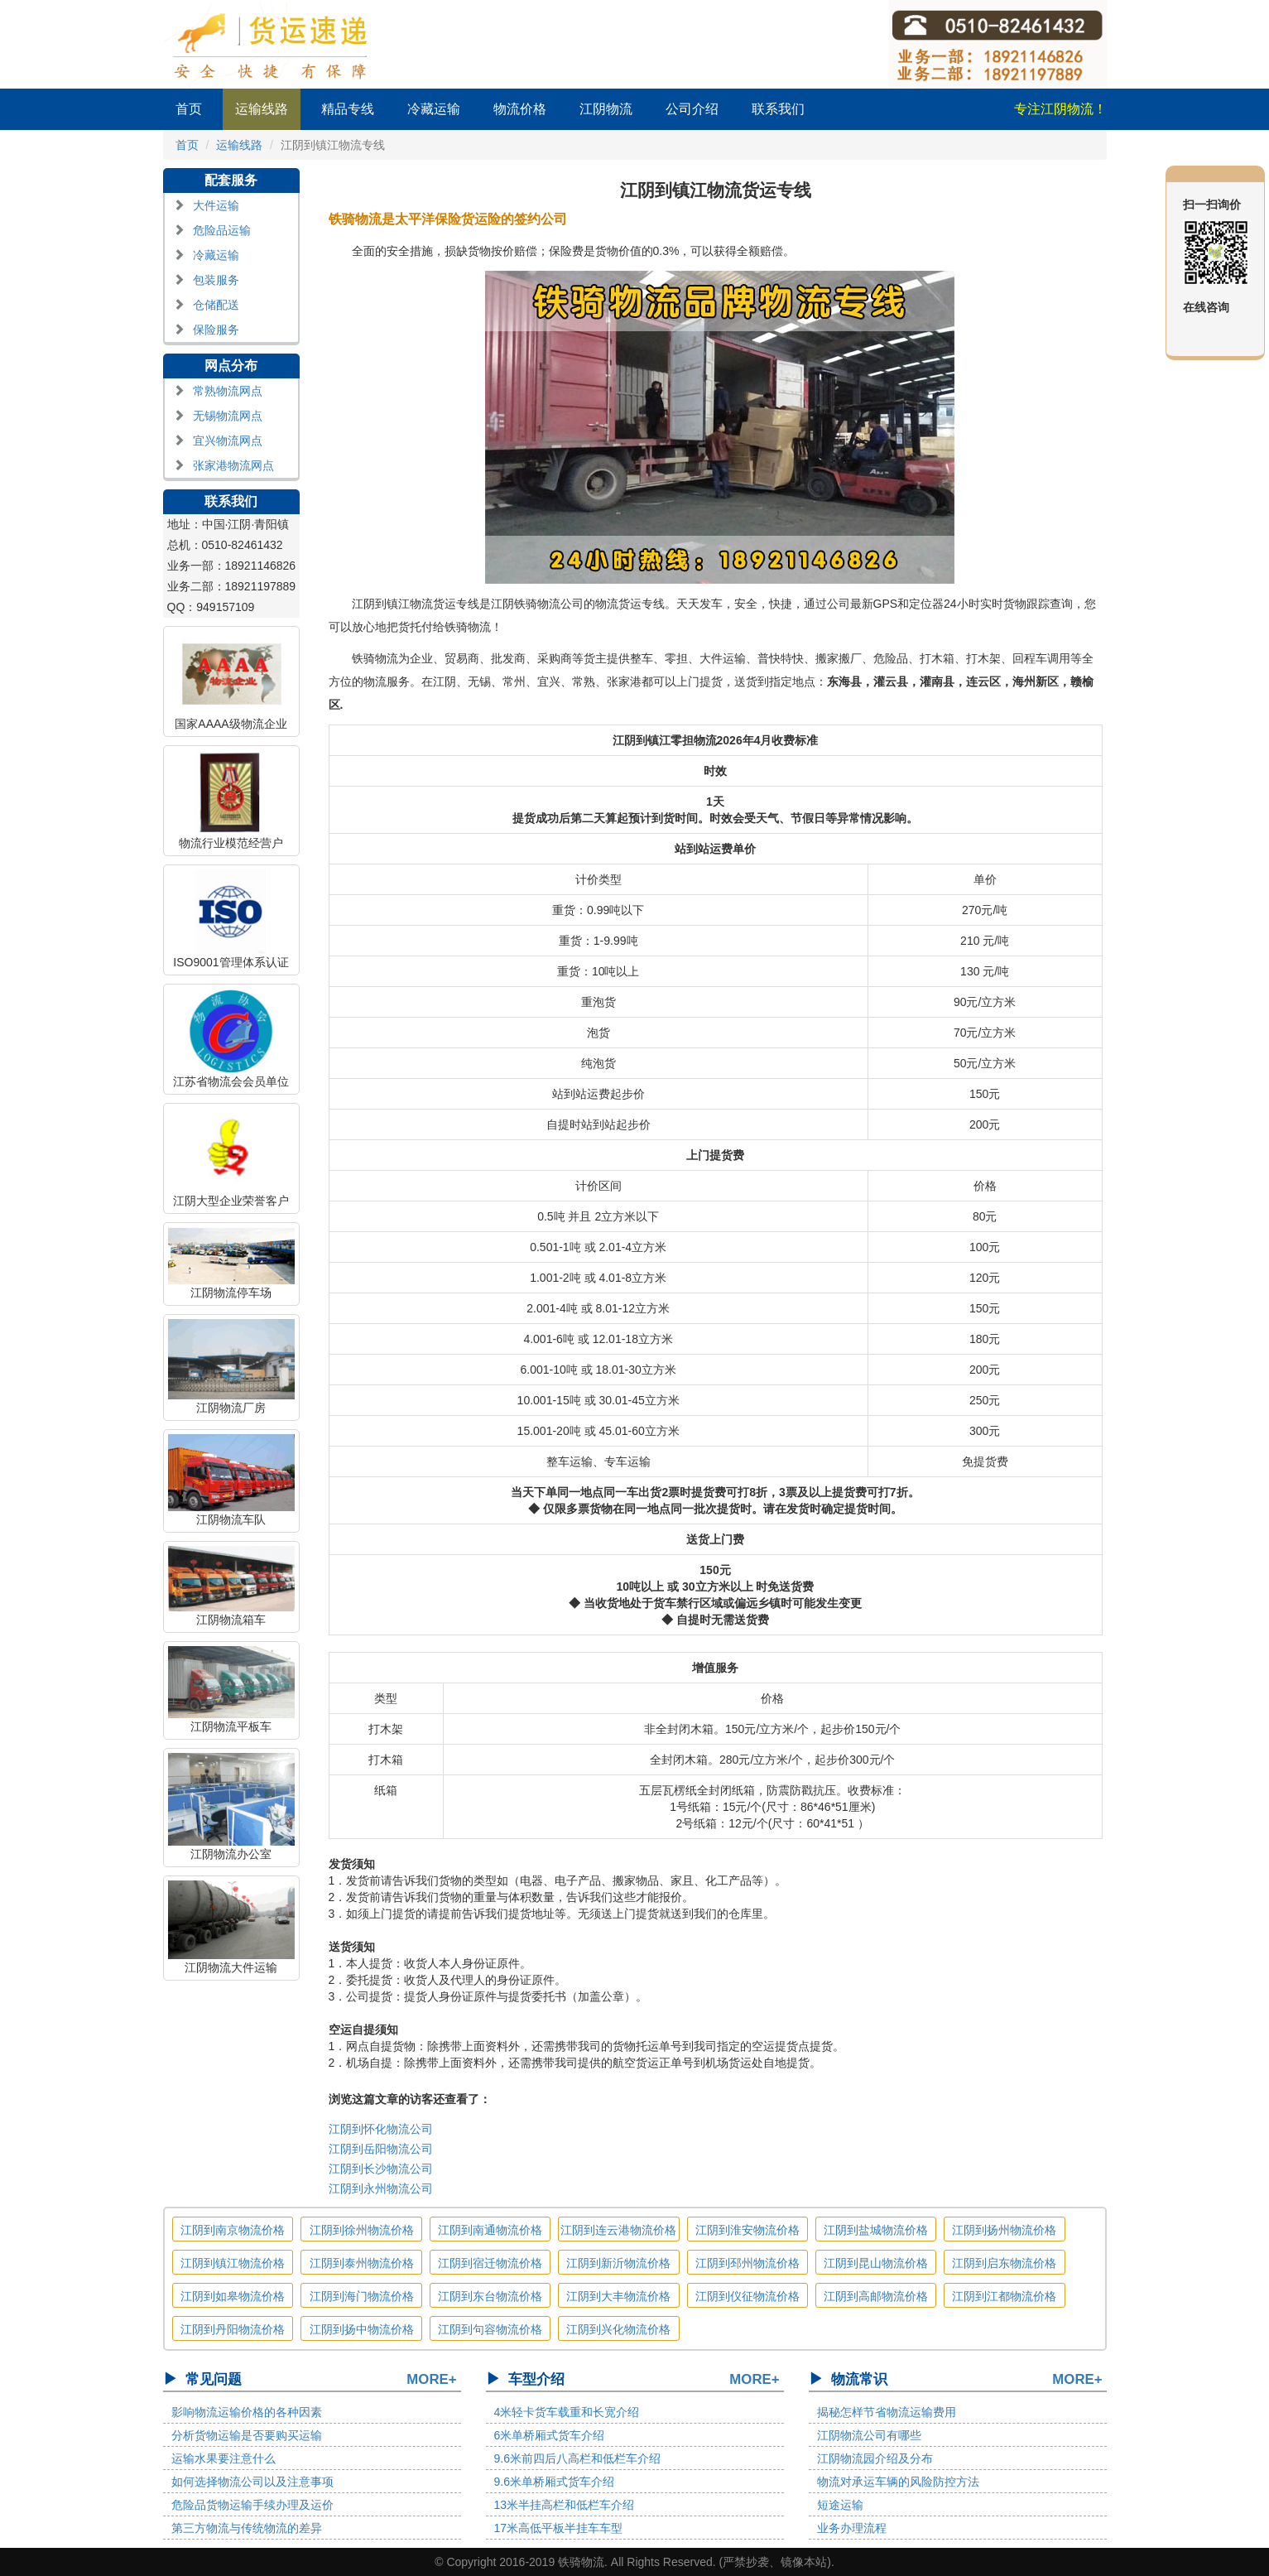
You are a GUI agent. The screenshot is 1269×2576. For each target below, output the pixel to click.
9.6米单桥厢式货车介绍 (554, 2481)
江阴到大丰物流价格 (618, 2296)
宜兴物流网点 (227, 440)
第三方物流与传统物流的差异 (246, 2528)
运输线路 (261, 109)
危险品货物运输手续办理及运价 (252, 2504)
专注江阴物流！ (1060, 109)
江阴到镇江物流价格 (232, 2263)
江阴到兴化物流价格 (618, 2329)
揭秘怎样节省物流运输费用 (886, 2412)
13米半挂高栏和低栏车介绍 (564, 2504)
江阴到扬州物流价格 (1004, 2230)
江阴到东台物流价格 (490, 2296)
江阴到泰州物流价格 (362, 2263)
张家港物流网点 (233, 465)
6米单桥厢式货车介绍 (549, 2435)
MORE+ (431, 2379)
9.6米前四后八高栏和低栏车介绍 (577, 2458)
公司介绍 (692, 109)
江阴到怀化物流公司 (381, 2128)
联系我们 (778, 109)
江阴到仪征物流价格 (747, 2296)
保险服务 (216, 329)
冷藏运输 (433, 109)
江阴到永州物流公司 (381, 2188)
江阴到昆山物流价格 (876, 2263)
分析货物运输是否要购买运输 (246, 2435)
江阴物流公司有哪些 (869, 2435)
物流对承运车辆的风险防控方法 (898, 2481)
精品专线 (347, 109)
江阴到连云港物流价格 (618, 2230)
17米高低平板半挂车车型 (558, 2528)
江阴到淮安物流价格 (747, 2230)
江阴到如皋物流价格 (232, 2296)
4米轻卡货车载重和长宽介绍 (567, 2412)
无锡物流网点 (227, 415)
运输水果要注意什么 (223, 2458)
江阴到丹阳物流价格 (232, 2329)
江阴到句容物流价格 (490, 2329)
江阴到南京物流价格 (232, 2230)
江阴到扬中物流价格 (362, 2329)
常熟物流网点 (227, 390)
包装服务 (216, 279)
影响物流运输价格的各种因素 (246, 2412)
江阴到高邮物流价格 (876, 2296)
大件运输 (216, 205)
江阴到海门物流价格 (362, 2296)
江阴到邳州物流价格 (747, 2263)
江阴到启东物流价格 (1004, 2263)
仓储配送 (216, 304)
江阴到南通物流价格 (490, 2230)
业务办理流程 (852, 2528)
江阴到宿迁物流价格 (490, 2263)
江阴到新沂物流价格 (618, 2263)
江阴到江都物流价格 (1004, 2296)
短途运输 (840, 2504)
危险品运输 (222, 230)
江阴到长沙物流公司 (381, 2168)
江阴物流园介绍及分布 (875, 2458)
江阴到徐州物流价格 (362, 2230)
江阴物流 (605, 109)
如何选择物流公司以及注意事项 (252, 2481)
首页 (188, 109)
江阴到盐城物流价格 (876, 2230)
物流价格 (519, 109)
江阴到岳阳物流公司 (381, 2148)
